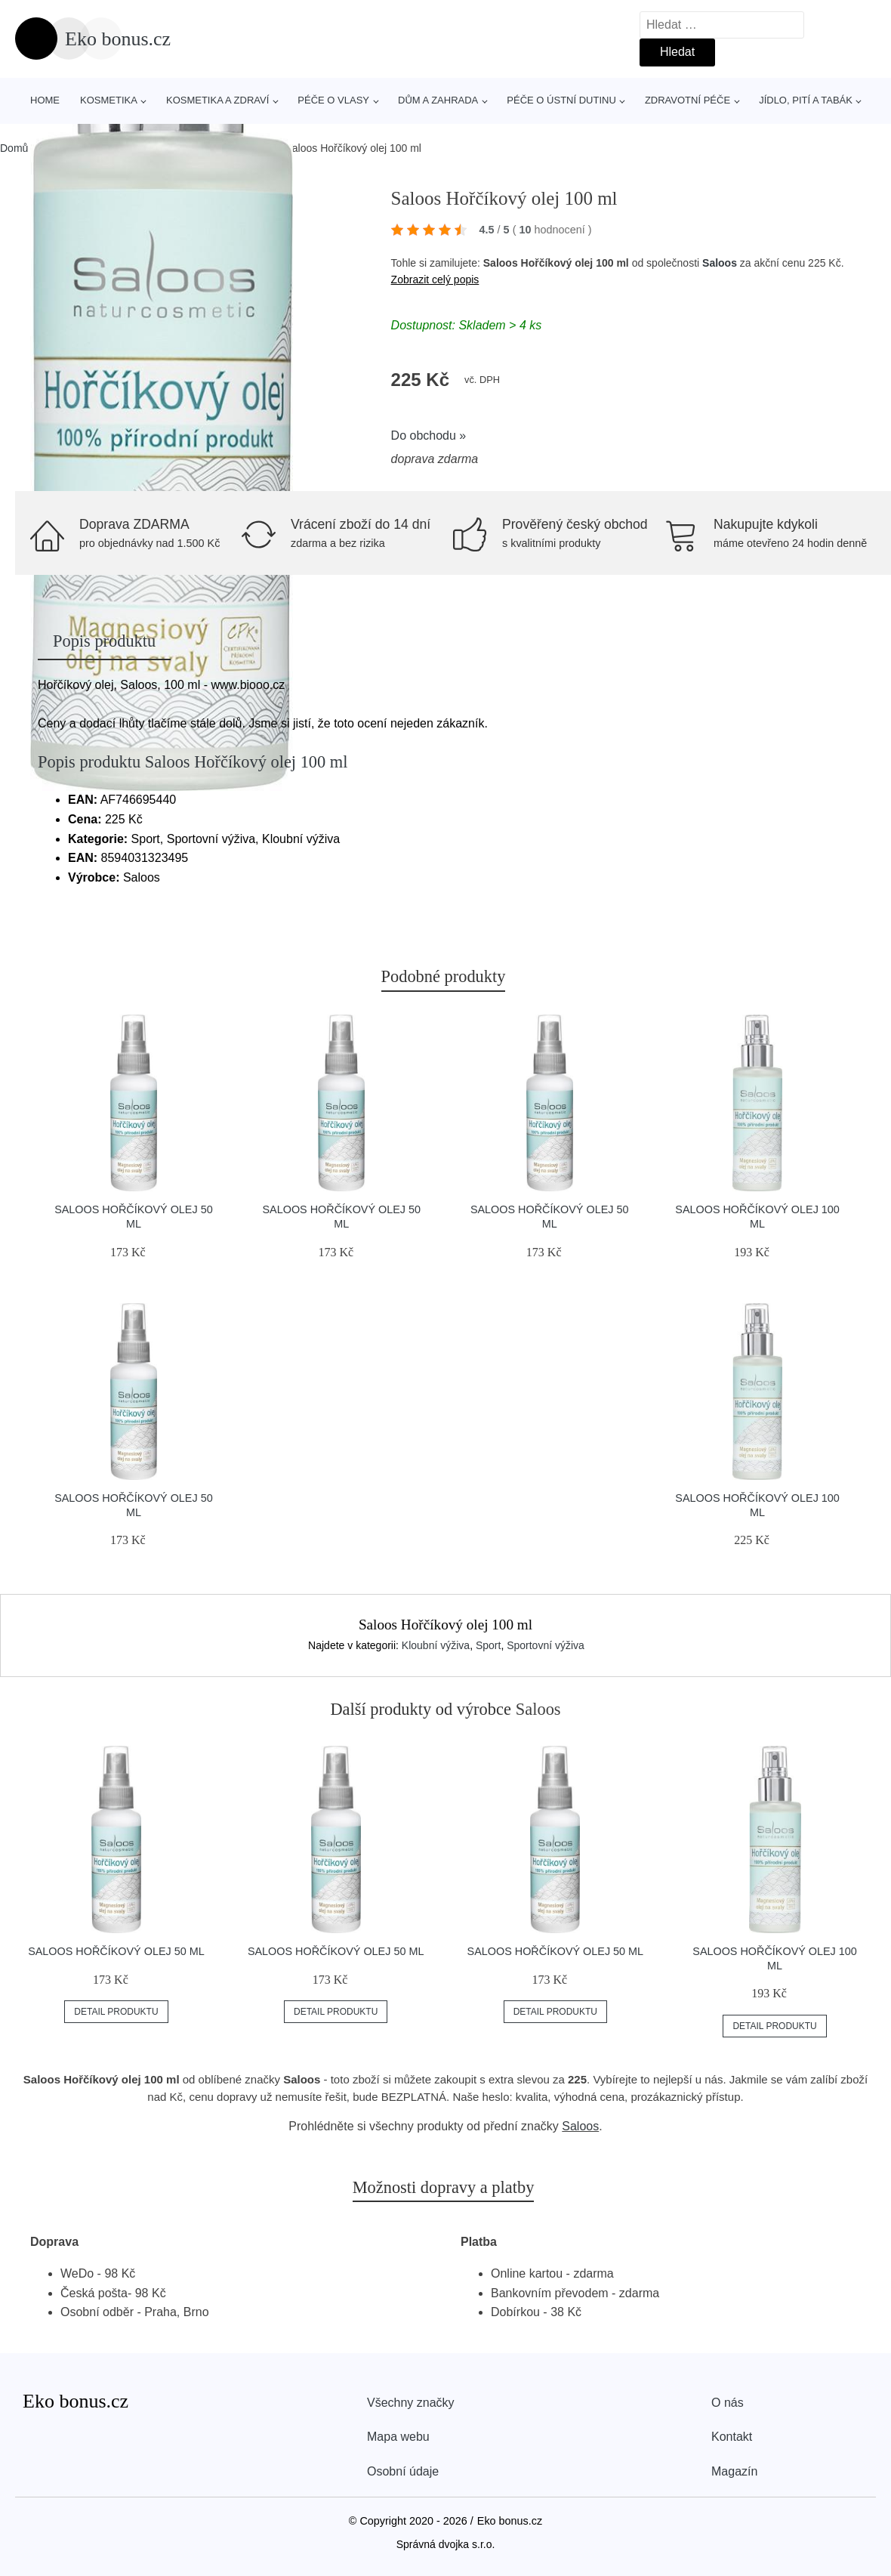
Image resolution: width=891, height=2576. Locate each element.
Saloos (719, 263)
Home (45, 100)
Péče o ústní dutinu (561, 100)
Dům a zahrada (438, 100)
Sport (488, 1645)
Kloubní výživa (436, 1645)
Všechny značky (411, 2402)
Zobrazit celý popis (435, 279)
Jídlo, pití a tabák (805, 100)
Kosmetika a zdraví (217, 100)
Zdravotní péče (687, 100)
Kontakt (731, 2436)
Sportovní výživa (545, 1645)
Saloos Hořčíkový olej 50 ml (116, 1951)
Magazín (734, 2471)
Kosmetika (108, 100)
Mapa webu (398, 2436)
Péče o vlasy (333, 100)
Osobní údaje (403, 2471)
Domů (14, 148)
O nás (727, 2402)
